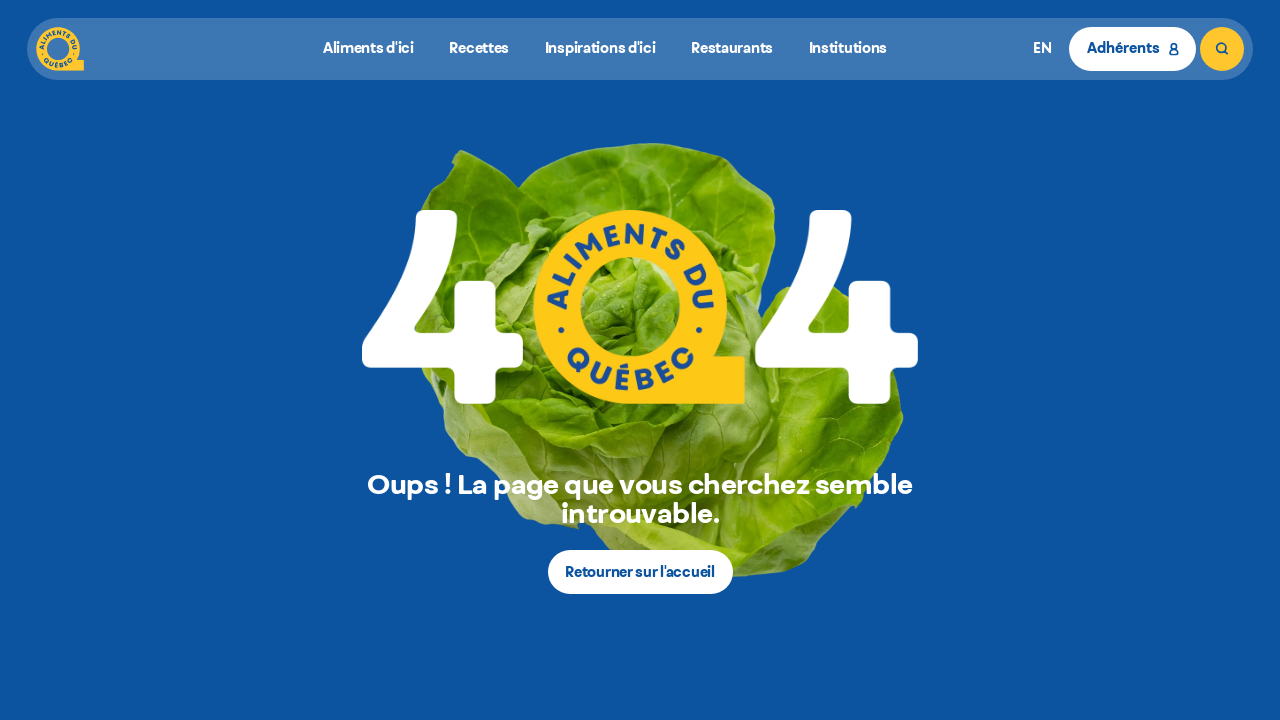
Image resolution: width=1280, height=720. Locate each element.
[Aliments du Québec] (60, 49)
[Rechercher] (1222, 49)
